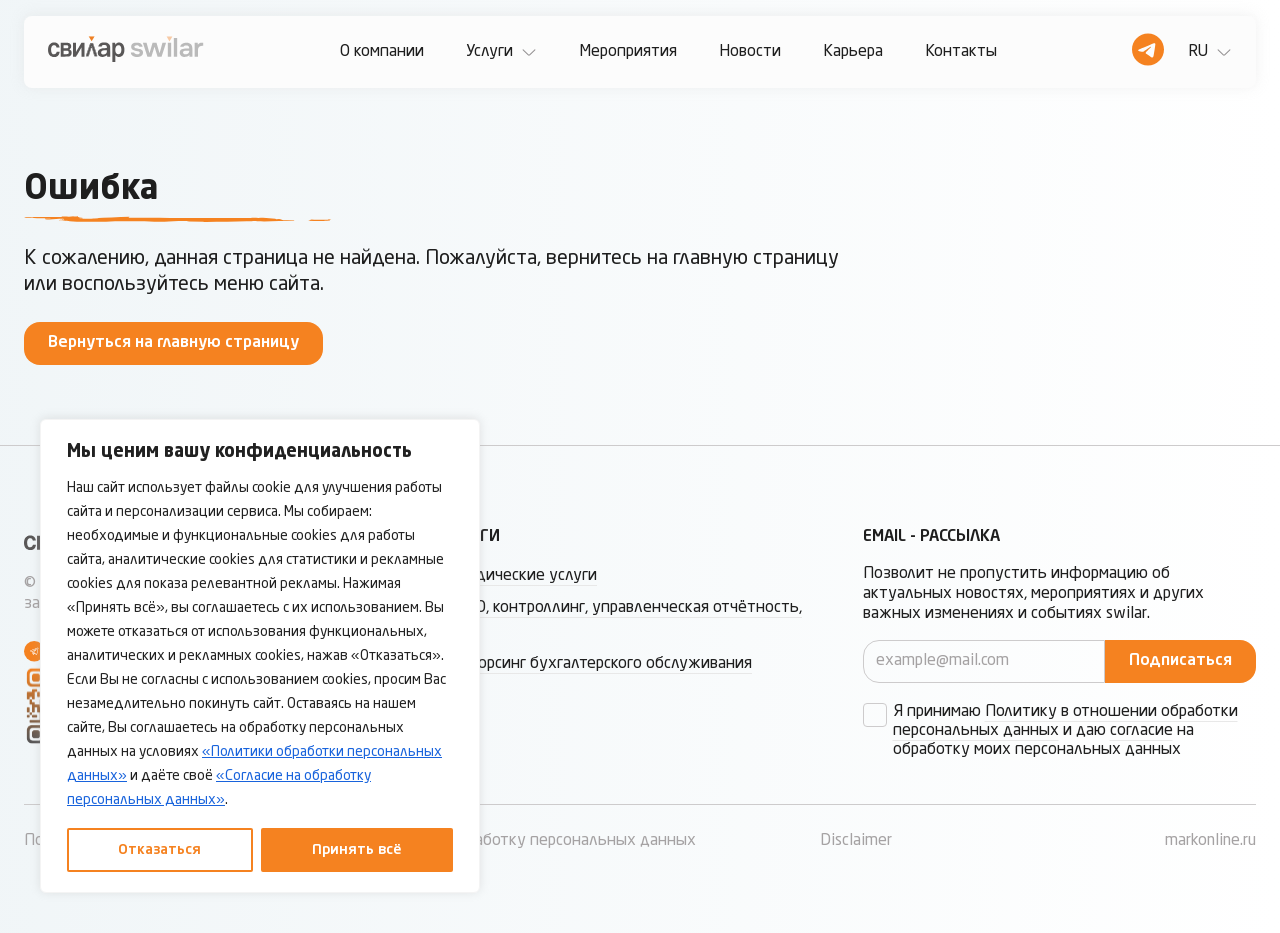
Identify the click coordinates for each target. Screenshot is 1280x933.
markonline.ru (1210, 841)
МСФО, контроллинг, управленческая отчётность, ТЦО (623, 620)
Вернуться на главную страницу (173, 343)
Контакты (961, 52)
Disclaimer (856, 841)
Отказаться (159, 850)
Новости (750, 52)
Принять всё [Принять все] (357, 850)
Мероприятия (628, 52)
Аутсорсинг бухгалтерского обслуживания (598, 664)
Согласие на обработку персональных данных (528, 841)
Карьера (853, 52)
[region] (260, 656)
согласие (1141, 731)
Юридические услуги (520, 576)
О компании (382, 52)
